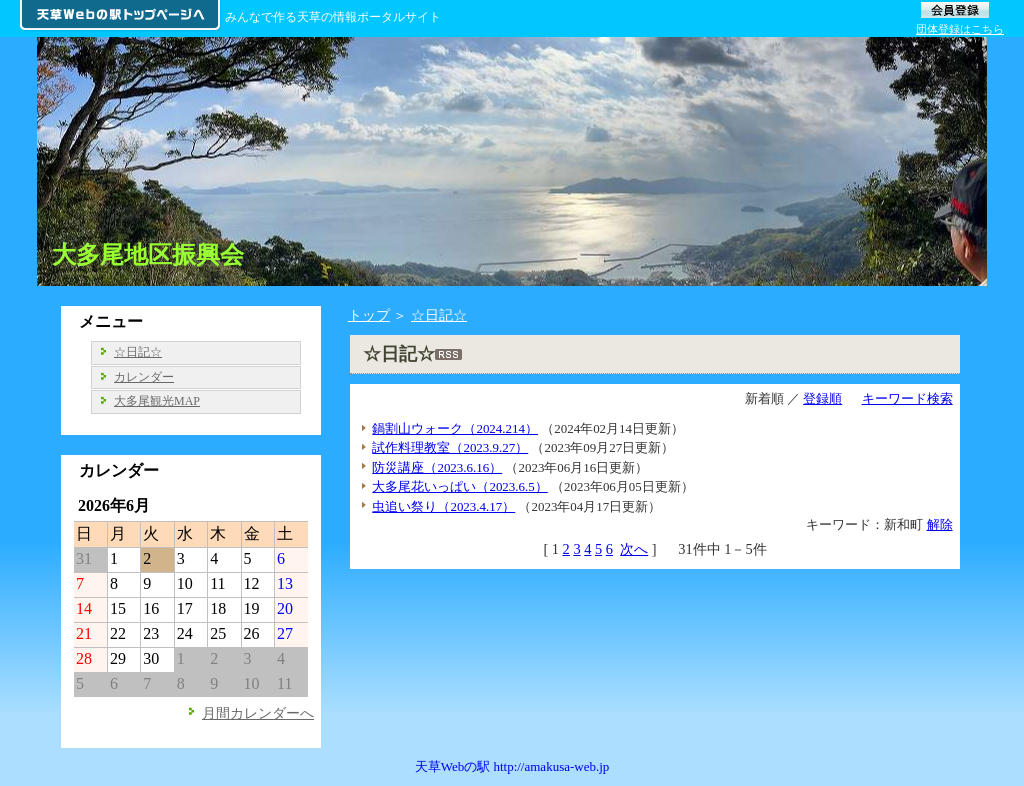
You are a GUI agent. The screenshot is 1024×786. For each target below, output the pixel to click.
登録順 (822, 398)
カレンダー (144, 377)
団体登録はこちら (960, 29)
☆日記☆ (439, 315)
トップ (369, 315)
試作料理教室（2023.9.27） (450, 447)
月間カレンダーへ (258, 713)
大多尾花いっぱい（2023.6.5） (459, 486)
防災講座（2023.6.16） (437, 467)
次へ (634, 549)
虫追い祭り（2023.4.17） (443, 506)
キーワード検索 (907, 398)
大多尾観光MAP (157, 401)
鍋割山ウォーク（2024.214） (455, 428)
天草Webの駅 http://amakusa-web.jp (512, 766)
